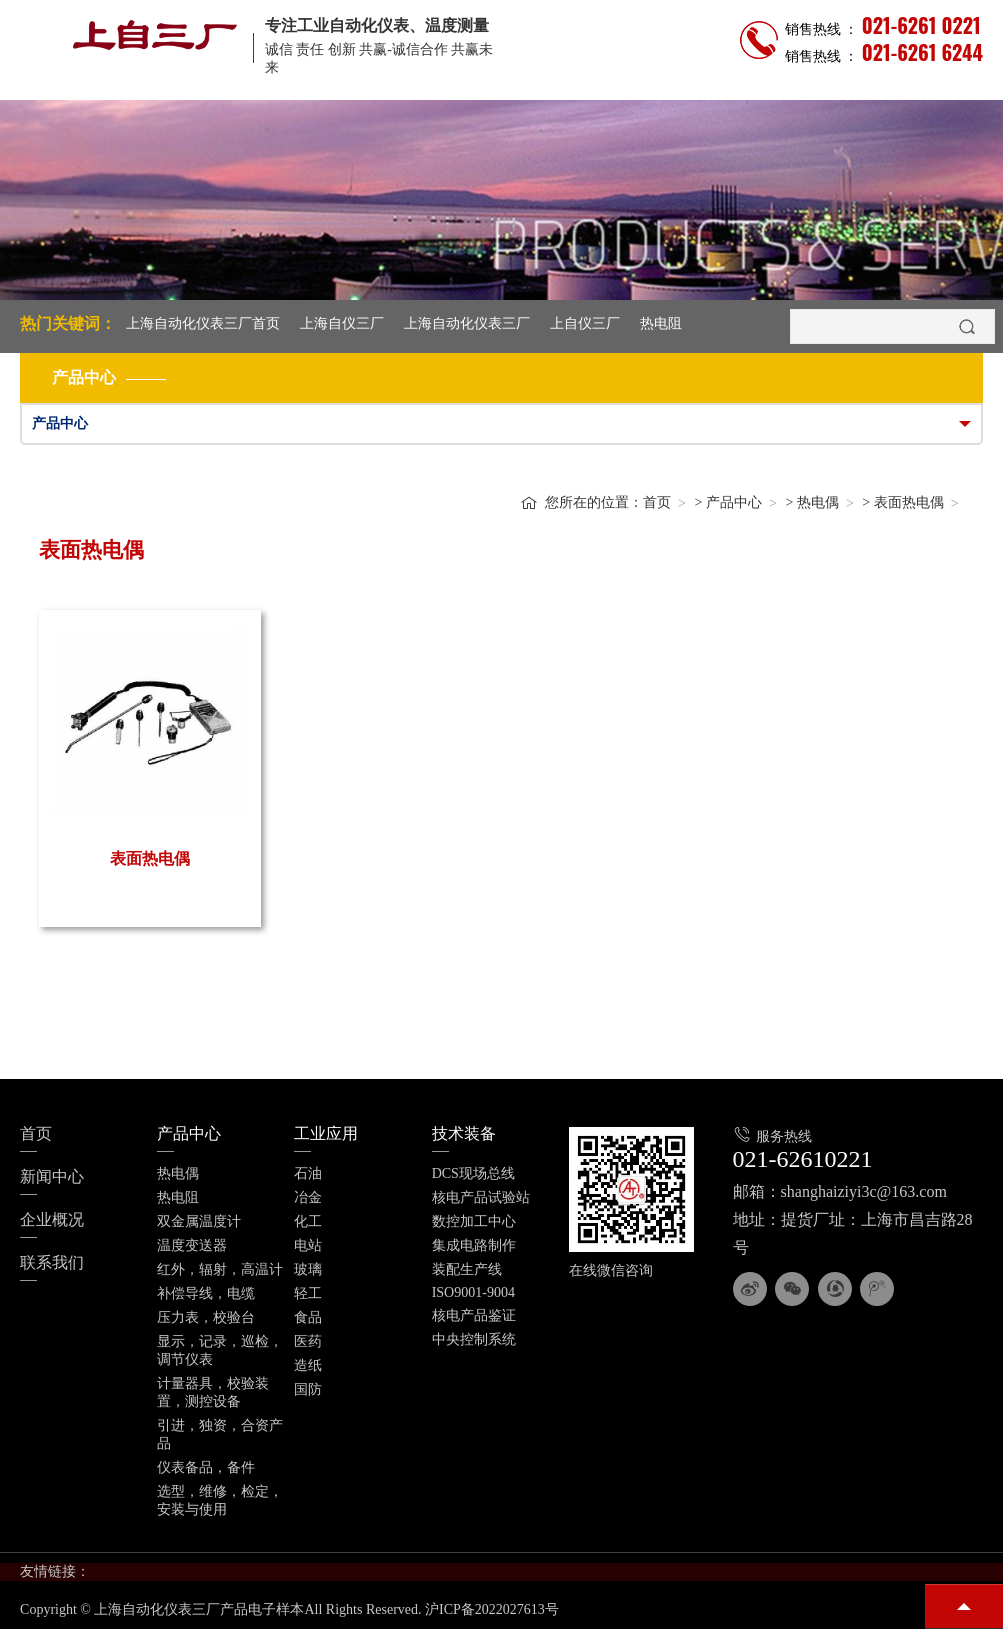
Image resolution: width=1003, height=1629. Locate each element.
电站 (308, 1245)
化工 (308, 1221)
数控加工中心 (474, 1221)
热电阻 (661, 323)
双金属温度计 (199, 1221)
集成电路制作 (474, 1245)
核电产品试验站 (481, 1197)
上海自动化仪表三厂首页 (203, 323)
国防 (308, 1389)
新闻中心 (52, 1176)
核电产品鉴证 (474, 1315)
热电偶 (818, 502)
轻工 (308, 1293)
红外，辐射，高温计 (220, 1269)
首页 (657, 502)
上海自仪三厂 (342, 323)
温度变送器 (192, 1245)
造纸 (308, 1365)
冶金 (308, 1197)
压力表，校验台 (206, 1317)
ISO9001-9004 (473, 1292)
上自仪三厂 (585, 323)
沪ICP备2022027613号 (492, 1609)
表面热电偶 (909, 502)
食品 (308, 1317)
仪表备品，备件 (206, 1467)
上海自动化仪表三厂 (467, 323)
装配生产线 (467, 1269)
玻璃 (308, 1269)
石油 (308, 1173)
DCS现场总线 (473, 1173)
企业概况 (52, 1219)
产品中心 (734, 502)
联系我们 (52, 1262)
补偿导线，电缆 (206, 1293)
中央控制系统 (474, 1339)
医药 (308, 1341)
